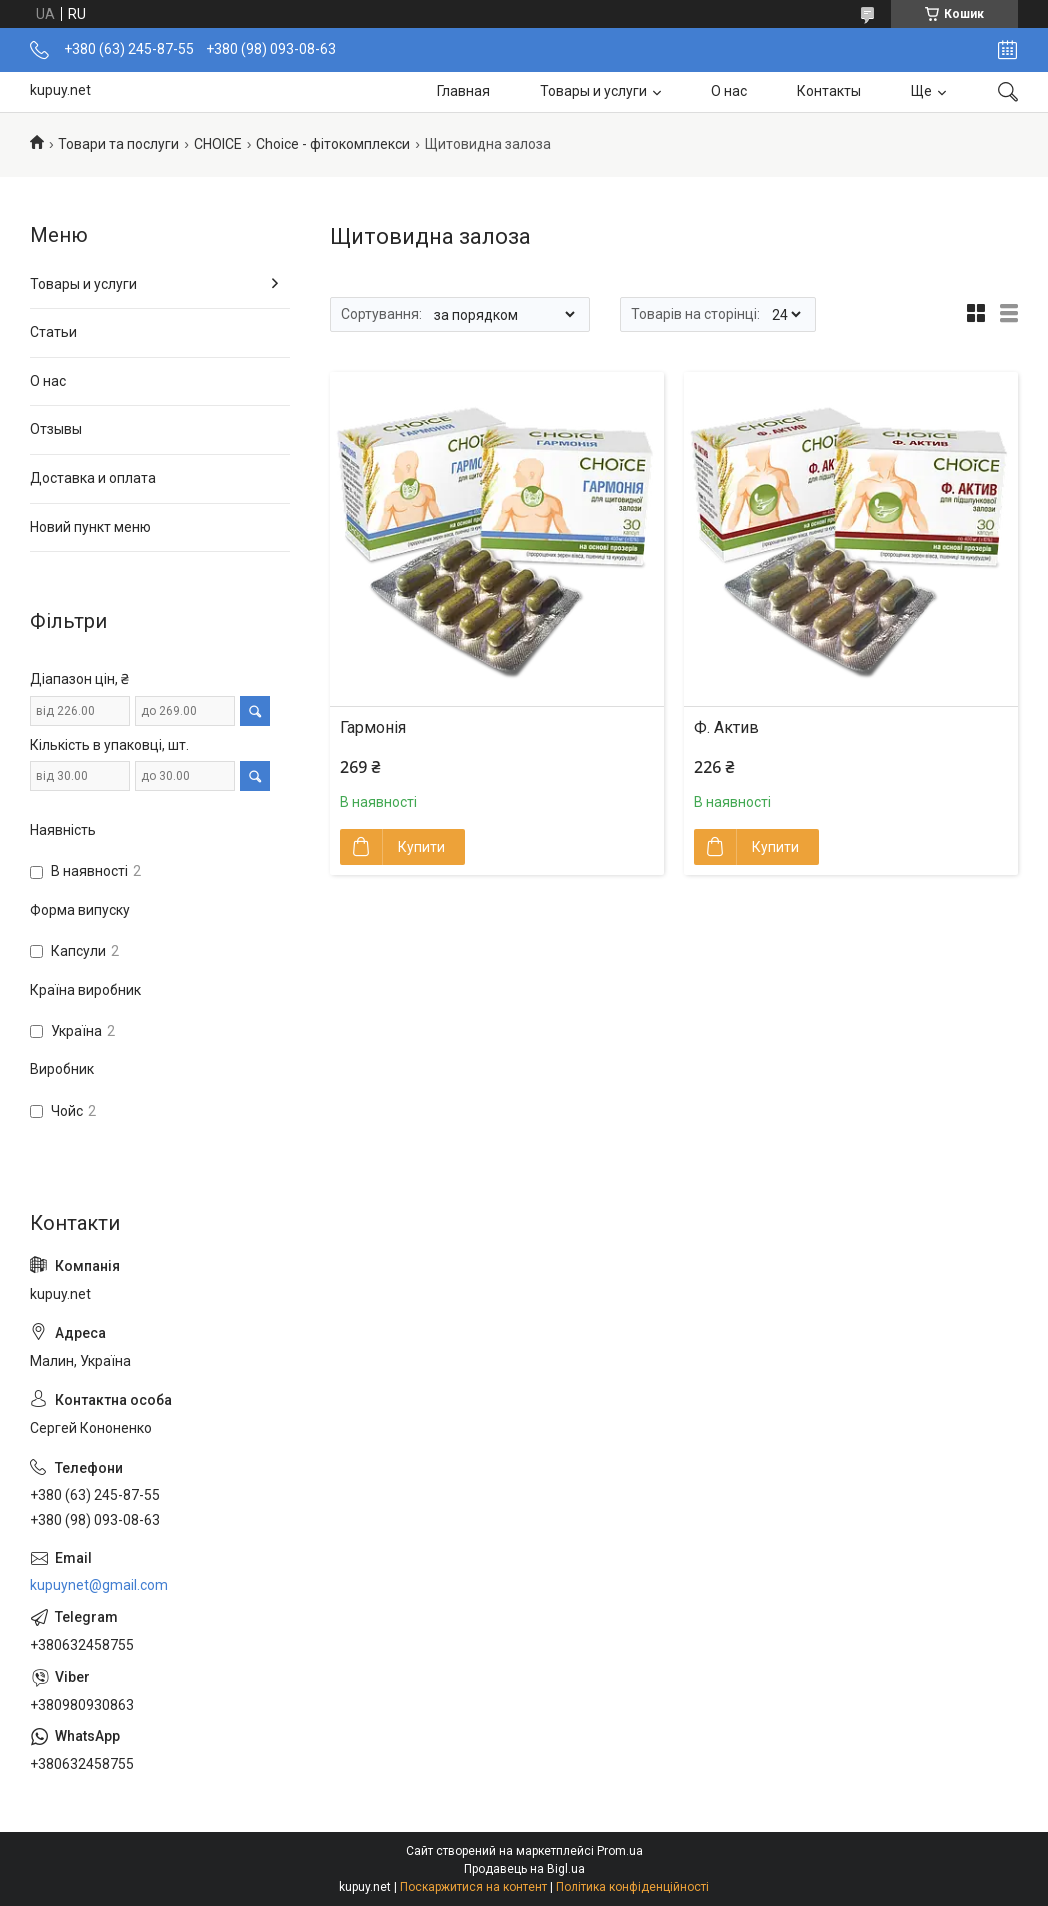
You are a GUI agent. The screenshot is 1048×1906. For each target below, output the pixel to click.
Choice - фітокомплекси (333, 144)
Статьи (53, 332)
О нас (729, 91)
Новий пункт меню (90, 527)
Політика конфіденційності (632, 1887)
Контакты (829, 91)
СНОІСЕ (218, 144)
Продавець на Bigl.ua (524, 1869)
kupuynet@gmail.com (99, 1585)
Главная (463, 91)
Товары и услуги (593, 91)
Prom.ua (620, 1851)
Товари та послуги (118, 144)
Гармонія (373, 727)
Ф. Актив (726, 727)
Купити (421, 847)
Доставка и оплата (93, 478)
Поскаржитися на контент (473, 1887)
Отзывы (56, 429)
